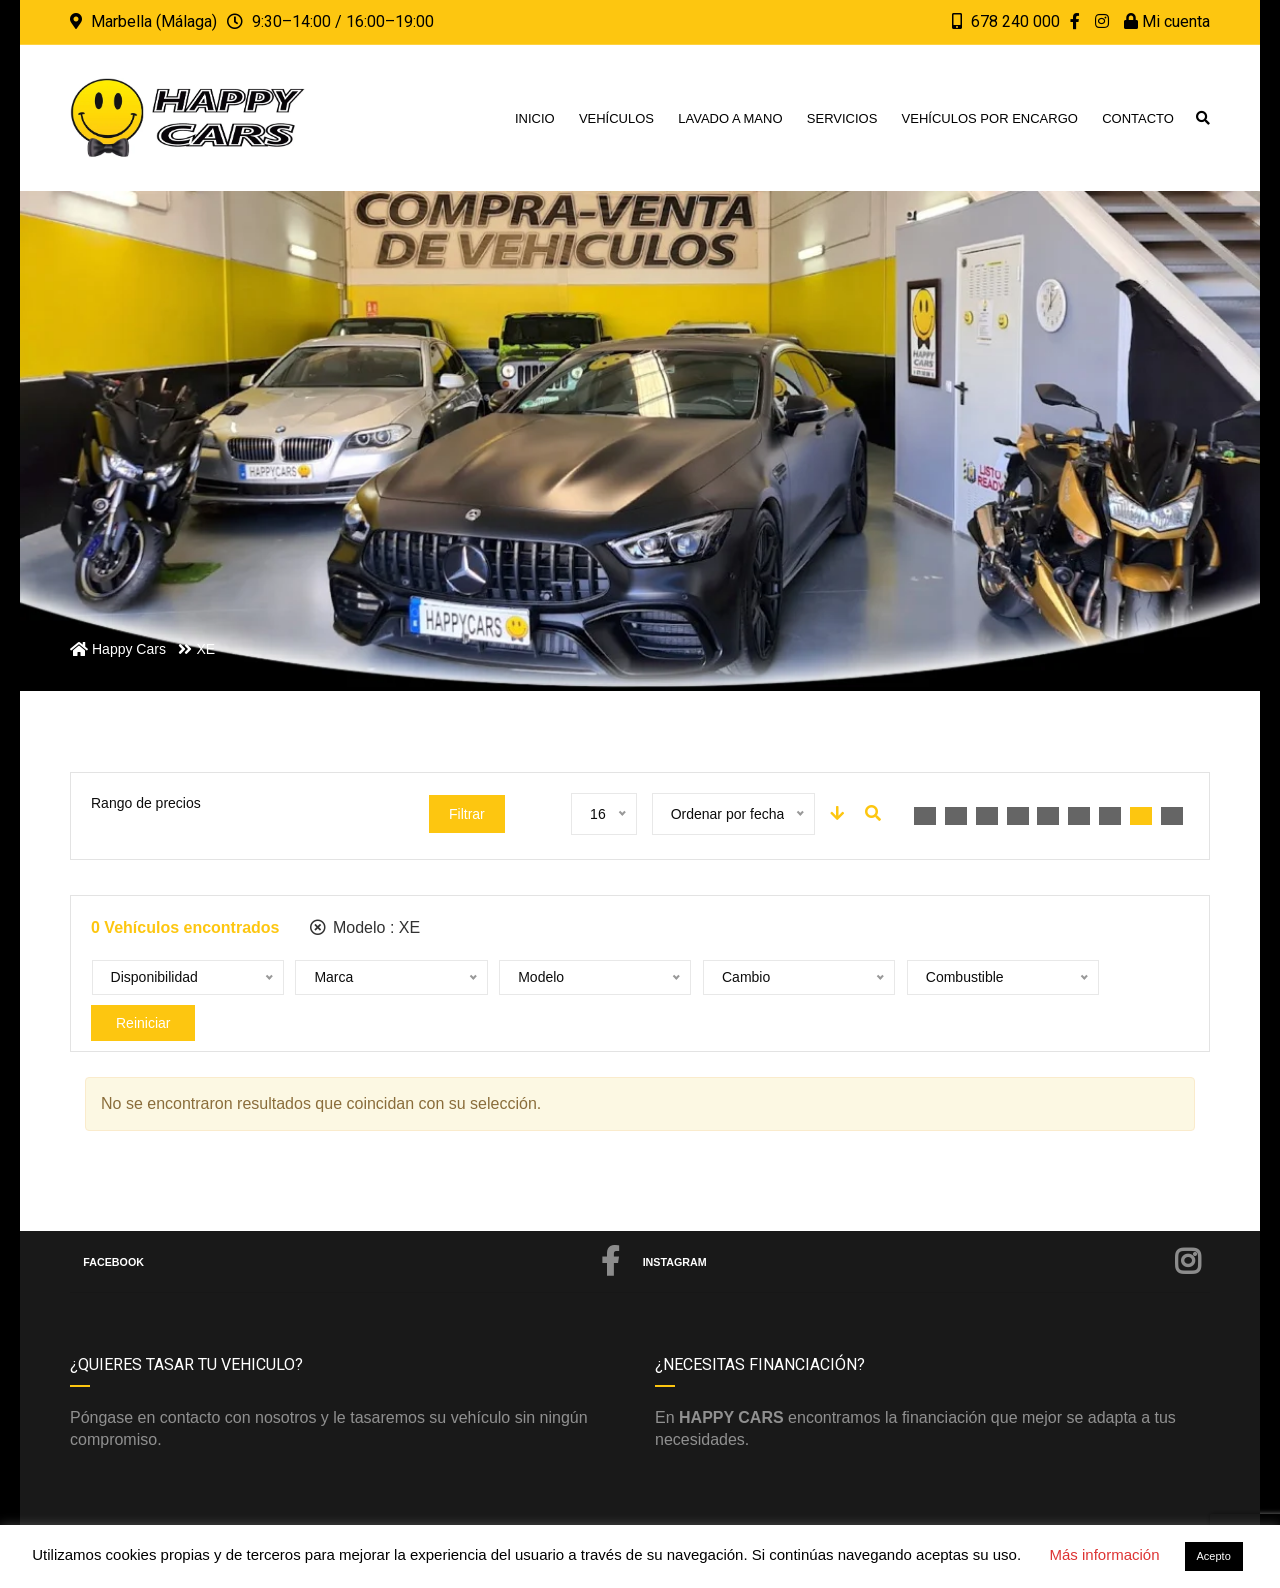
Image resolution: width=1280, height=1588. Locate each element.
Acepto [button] (1214, 1556)
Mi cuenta (1167, 21)
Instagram (922, 1226)
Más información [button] (1104, 1554)
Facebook (352, 1226)
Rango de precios (146, 803)
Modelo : (365, 927)
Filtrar (467, 814)
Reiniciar (1058, 978)
